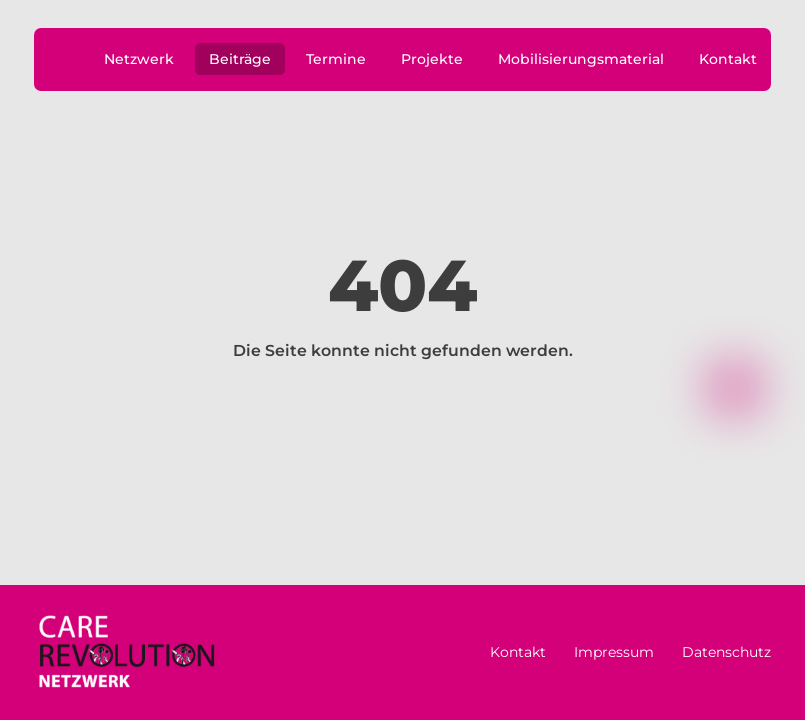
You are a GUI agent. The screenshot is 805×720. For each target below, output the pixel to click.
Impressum (614, 652)
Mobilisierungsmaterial (581, 59)
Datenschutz (726, 652)
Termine (336, 59)
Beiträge (240, 59)
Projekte (432, 59)
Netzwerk (139, 59)
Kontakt (728, 59)
